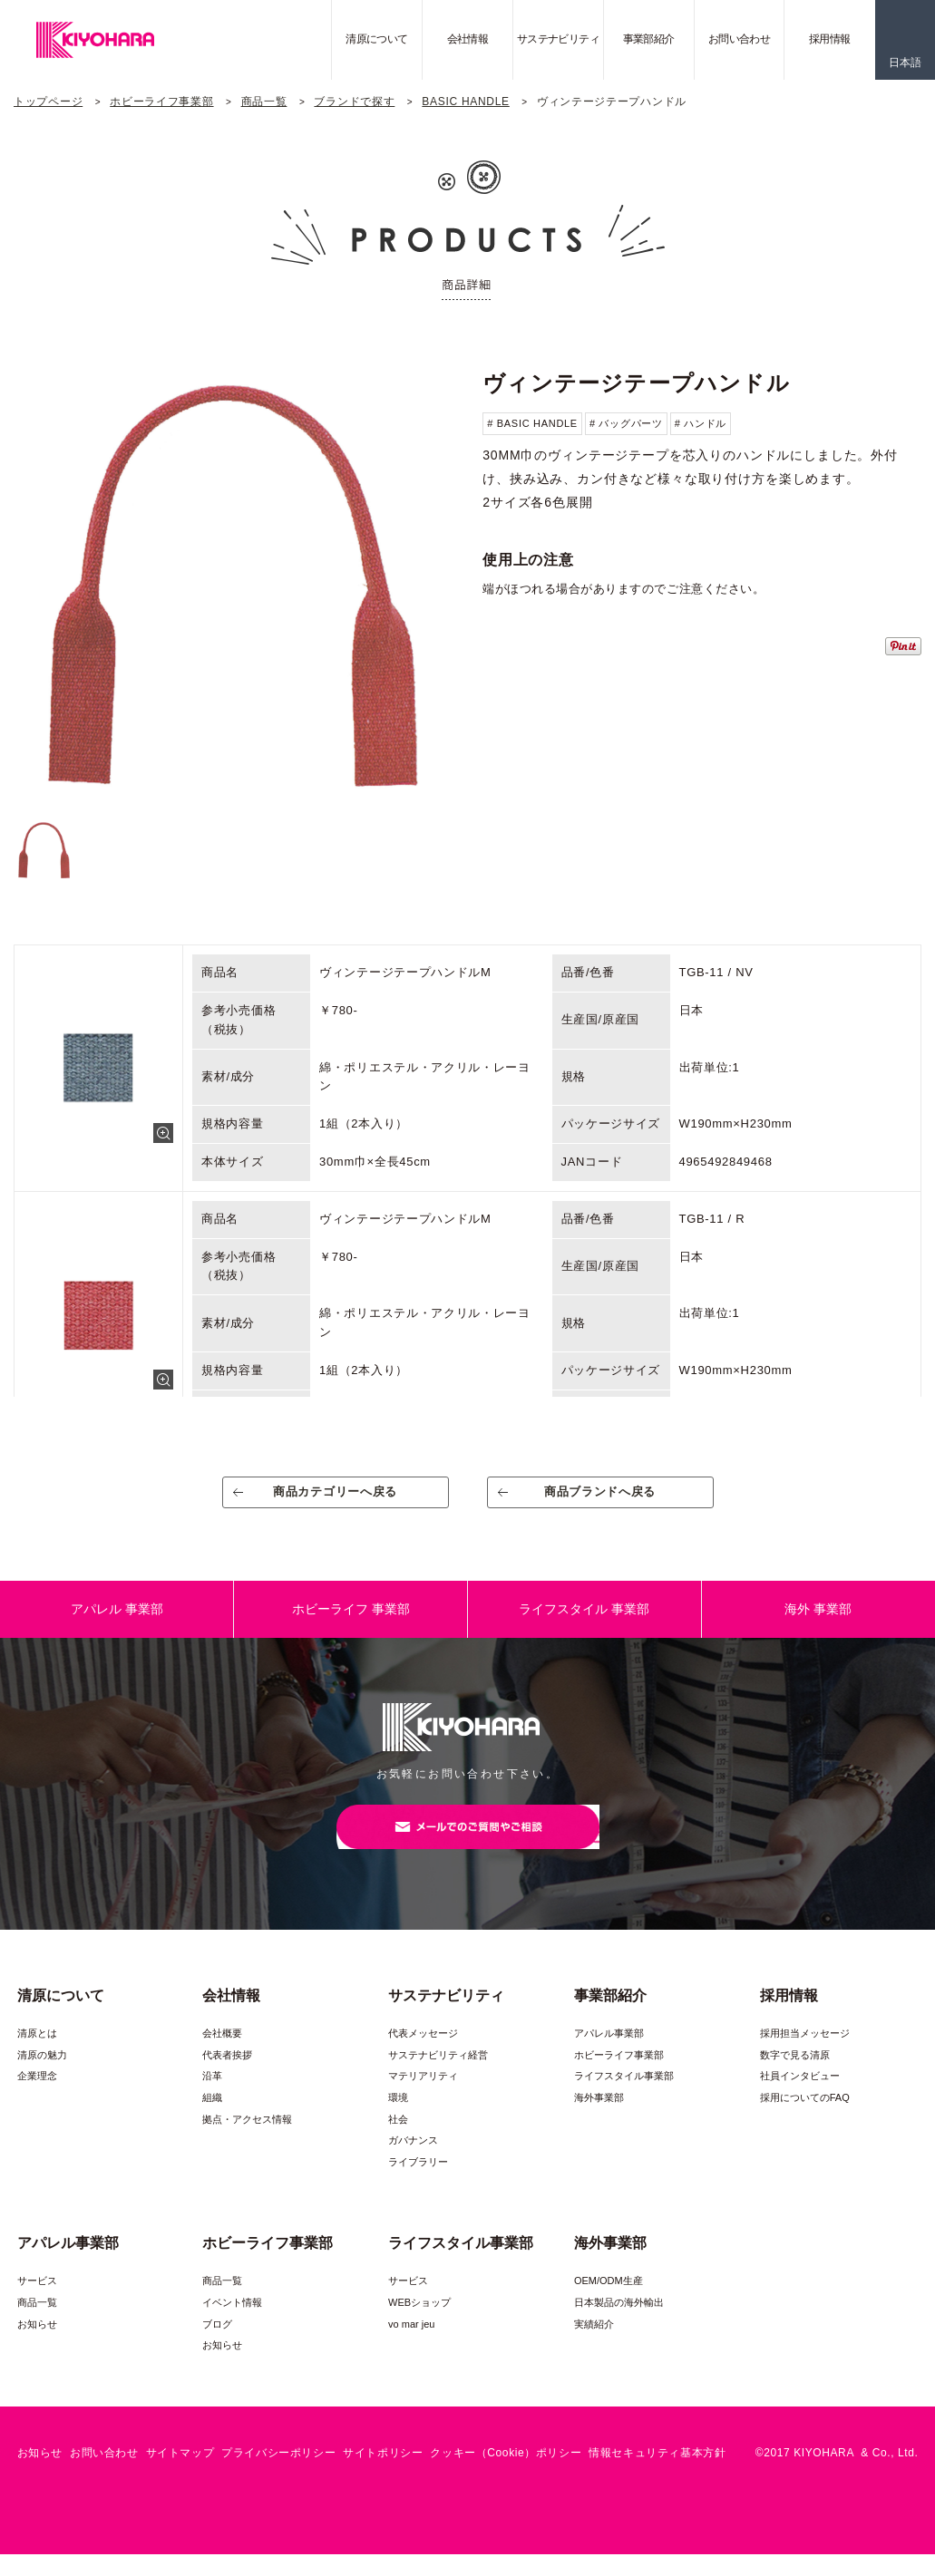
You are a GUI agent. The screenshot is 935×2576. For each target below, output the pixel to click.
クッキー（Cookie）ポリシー (505, 2474)
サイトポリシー (383, 2474)
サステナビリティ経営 (438, 2076)
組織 (212, 2119)
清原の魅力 (42, 2076)
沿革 (212, 2097)
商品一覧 (264, 101)
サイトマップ (180, 2474)
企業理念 (37, 2097)
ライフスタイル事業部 (624, 2097)
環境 (398, 2119)
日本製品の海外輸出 (619, 2324)
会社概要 (222, 2054)
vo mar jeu (411, 2344)
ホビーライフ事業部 (161, 101)
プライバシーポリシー (278, 2474)
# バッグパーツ (626, 423)
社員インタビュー (800, 2097)
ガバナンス (413, 2161)
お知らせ (37, 2344)
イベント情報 (232, 2324)
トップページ (48, 101)
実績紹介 (594, 2344)
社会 (398, 2140)
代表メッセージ (423, 2054)
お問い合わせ (739, 39)
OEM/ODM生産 (608, 2302)
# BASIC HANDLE (532, 423)
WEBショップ (419, 2324)
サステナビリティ (558, 39)
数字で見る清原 (795, 2076)
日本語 (905, 62)
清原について (376, 39)
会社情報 (468, 39)
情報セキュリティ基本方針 (657, 2474)
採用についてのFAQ (805, 2119)
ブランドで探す (354, 101)
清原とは (37, 2054)
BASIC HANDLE (465, 101)
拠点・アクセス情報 (247, 2140)
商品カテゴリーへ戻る (335, 1498)
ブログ (217, 2344)
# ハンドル (700, 423)
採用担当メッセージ (805, 2054)
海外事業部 (599, 2119)
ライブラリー (418, 2183)
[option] (233, 582)
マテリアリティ (423, 2097)
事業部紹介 (649, 39)
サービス (37, 2302)
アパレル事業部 (609, 2054)
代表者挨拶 (227, 2076)
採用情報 (830, 39)
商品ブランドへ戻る (599, 1498)
